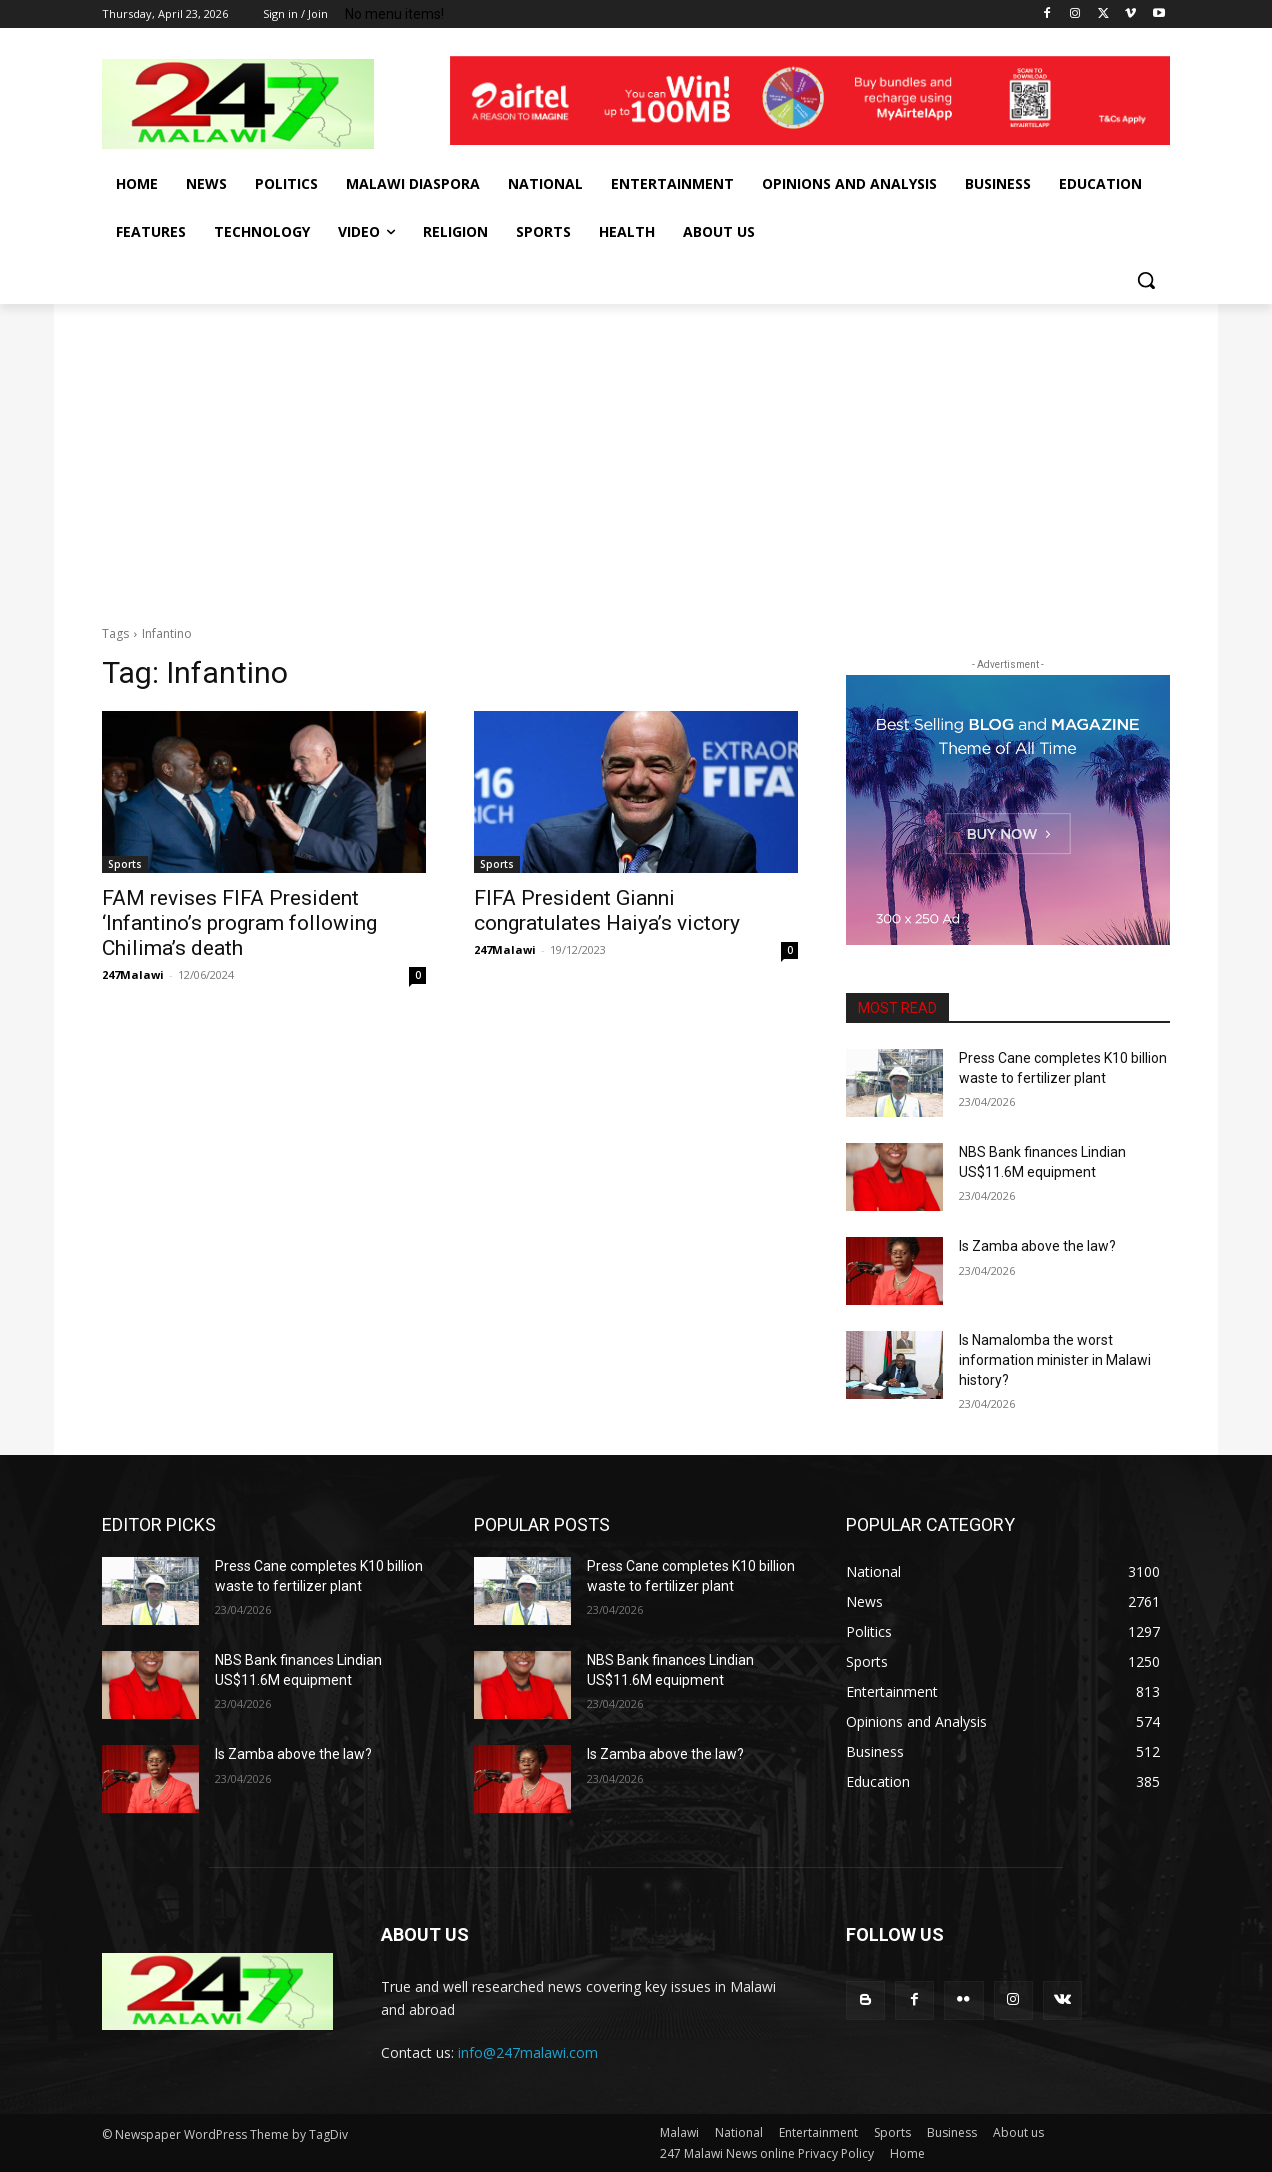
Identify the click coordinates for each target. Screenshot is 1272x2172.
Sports (125, 864)
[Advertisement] (636, 454)
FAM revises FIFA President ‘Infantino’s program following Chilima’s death (239, 923)
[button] (1146, 280)
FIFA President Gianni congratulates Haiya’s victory (607, 910)
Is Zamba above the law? (1037, 1246)
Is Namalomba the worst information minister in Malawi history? (1055, 1359)
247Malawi (133, 974)
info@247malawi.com (528, 2052)
